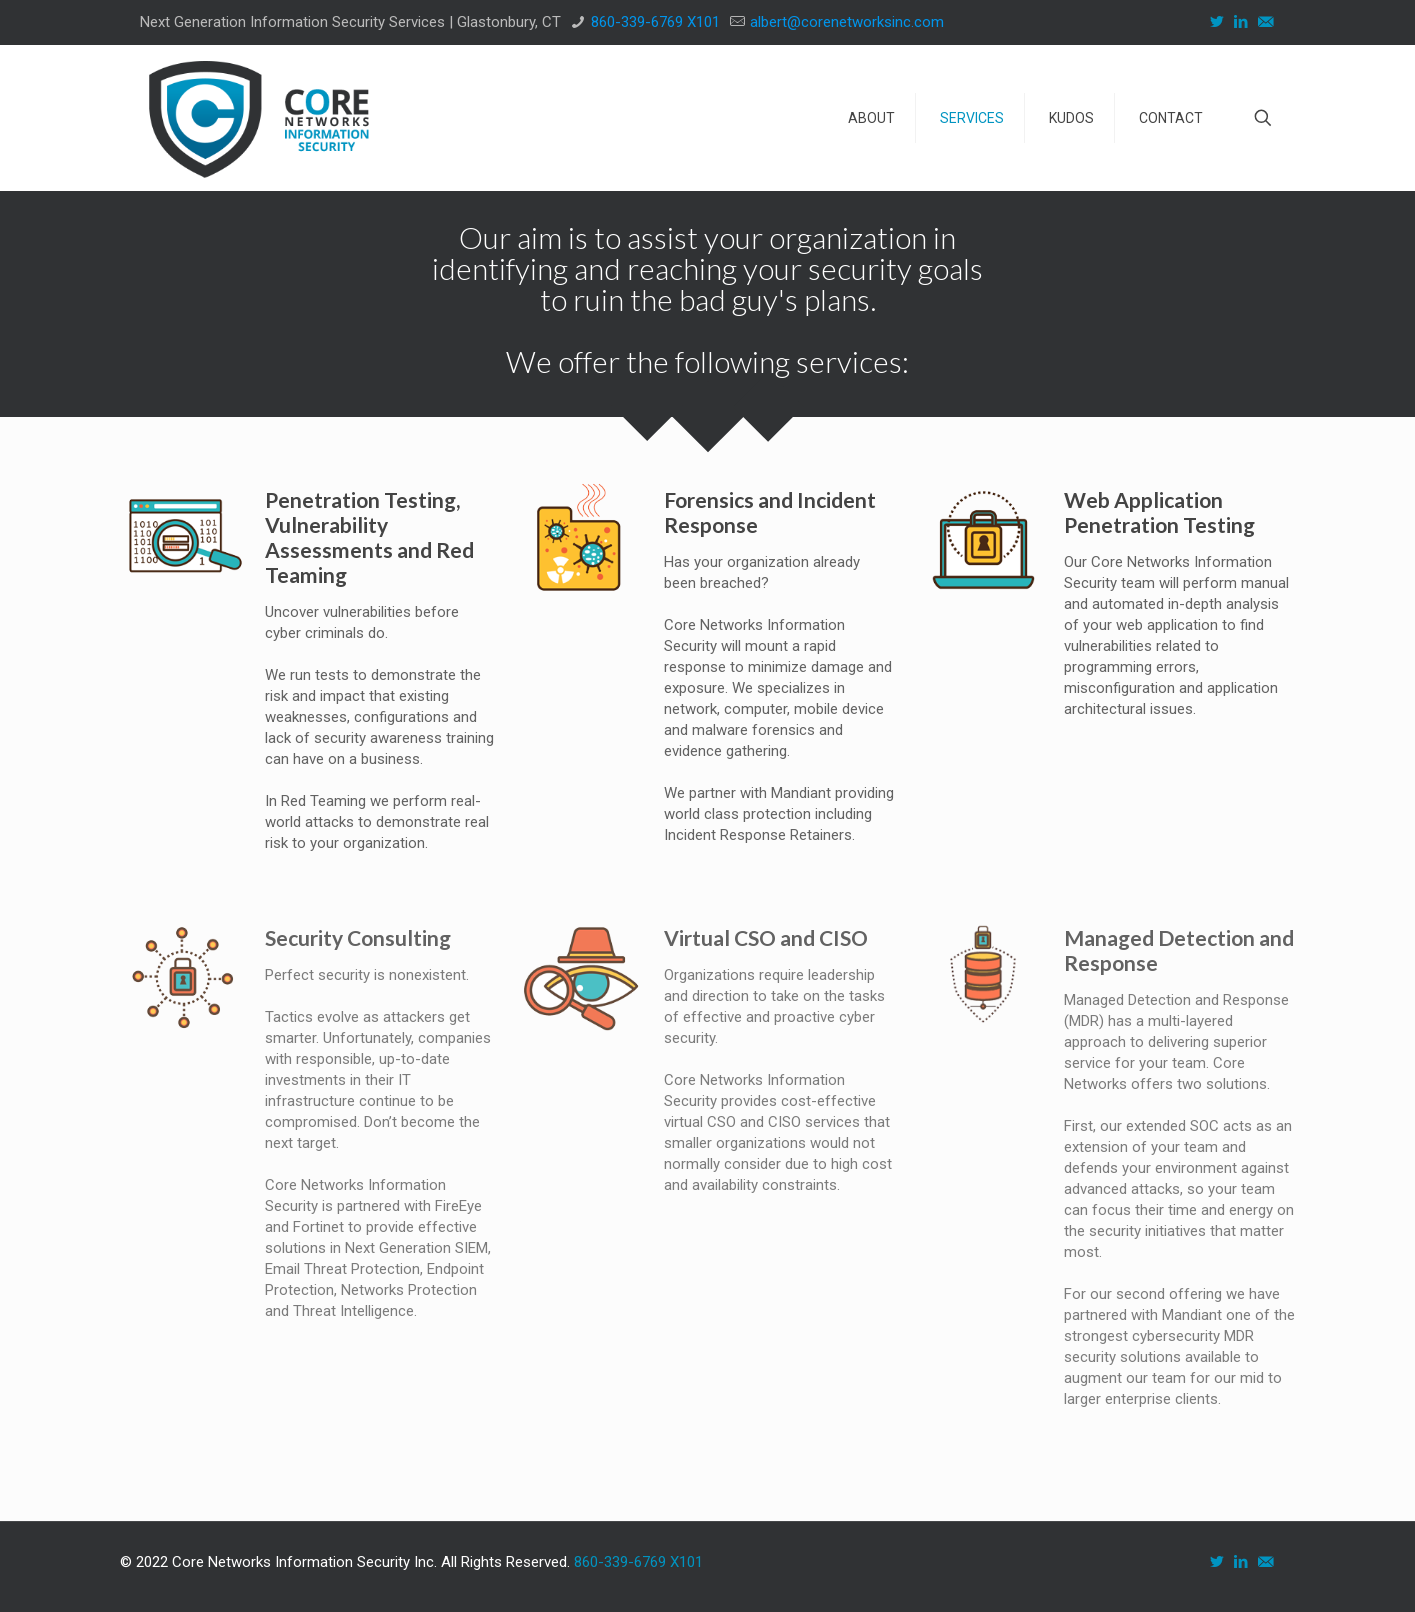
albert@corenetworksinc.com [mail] (847, 22)
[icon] (1267, 22)
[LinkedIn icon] (1243, 22)
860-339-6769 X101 (638, 1562)
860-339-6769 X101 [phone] (655, 22)
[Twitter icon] (1219, 22)
